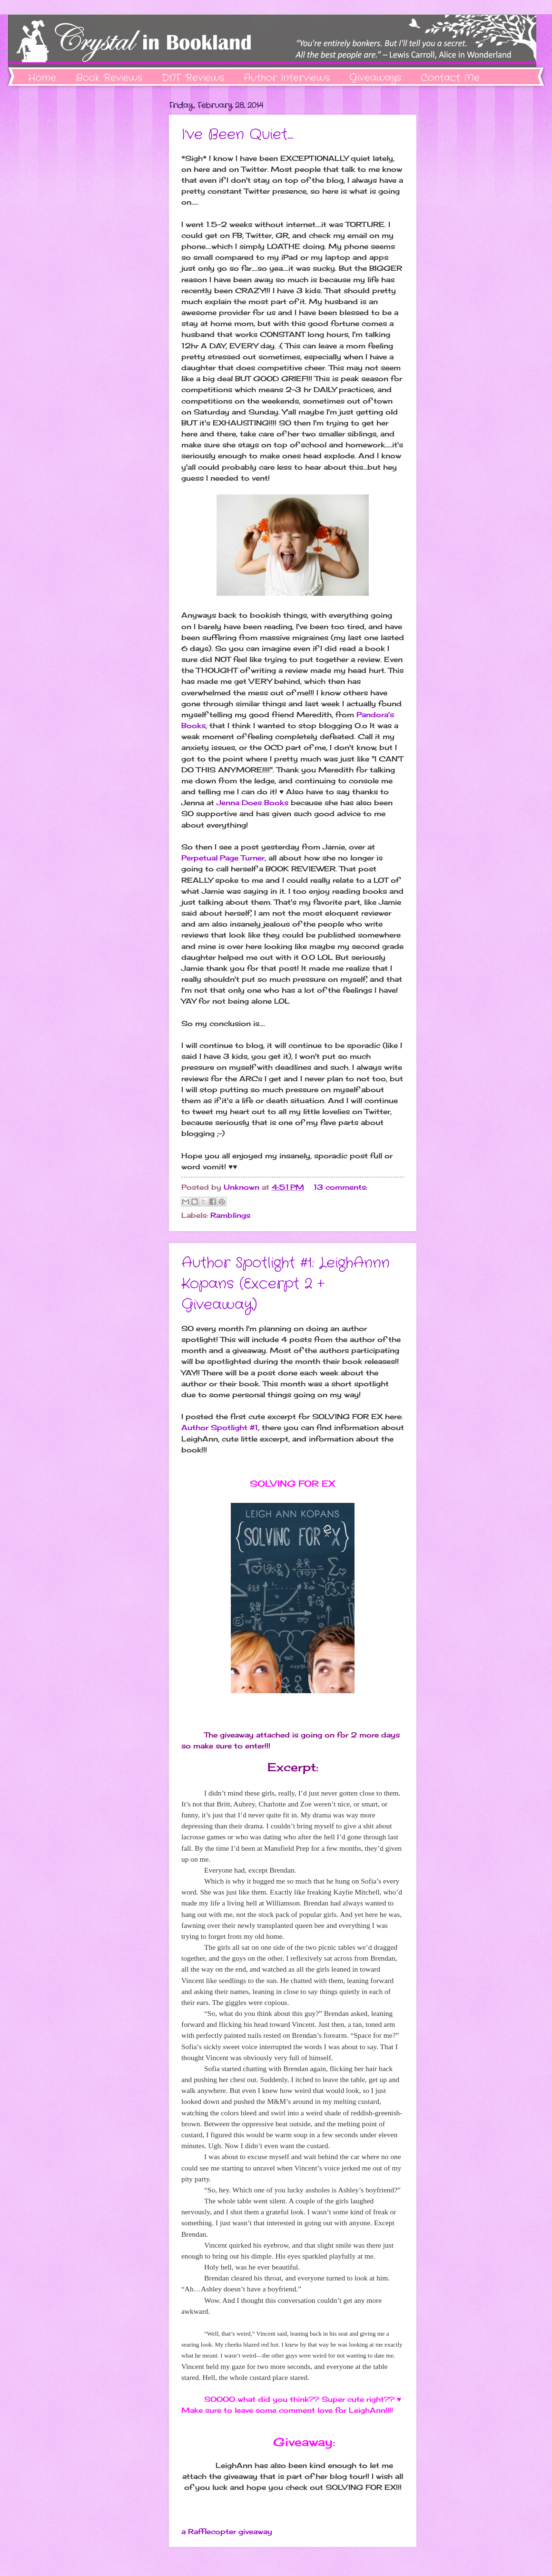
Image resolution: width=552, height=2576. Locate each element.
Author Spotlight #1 (219, 1427)
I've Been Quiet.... (237, 135)
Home (42, 78)
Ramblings (230, 1215)
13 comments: (340, 1187)
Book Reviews (109, 78)
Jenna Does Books (252, 802)
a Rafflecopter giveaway (226, 2531)
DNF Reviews (193, 78)
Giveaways (375, 78)
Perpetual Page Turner (223, 857)
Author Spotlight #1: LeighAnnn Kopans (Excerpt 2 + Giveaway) (285, 1284)
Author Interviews (287, 78)
